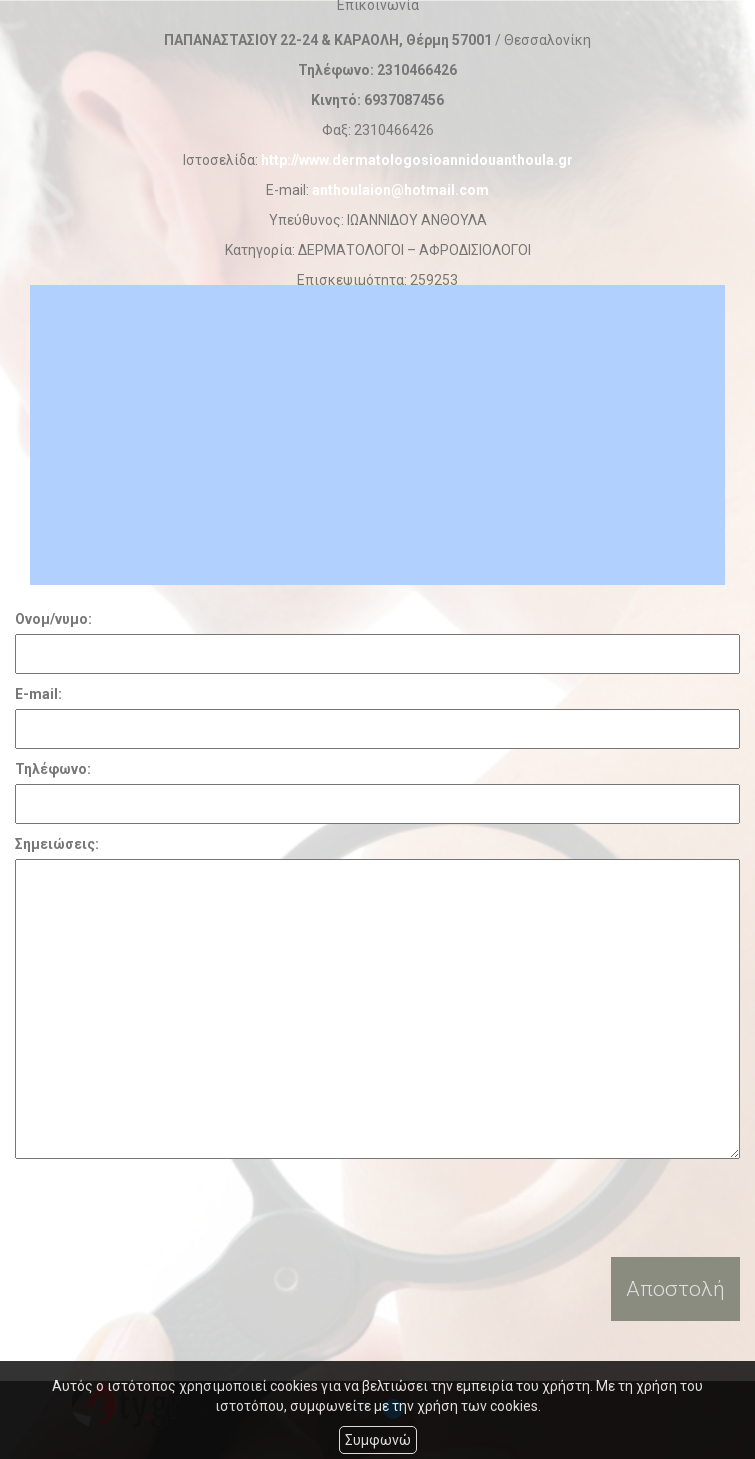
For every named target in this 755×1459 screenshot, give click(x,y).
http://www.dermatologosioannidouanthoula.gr (417, 160)
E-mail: (38, 694)
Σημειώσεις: (57, 844)
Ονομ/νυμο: (53, 619)
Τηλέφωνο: (53, 769)
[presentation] (167, 1208)
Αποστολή (675, 1289)
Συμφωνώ (378, 1440)
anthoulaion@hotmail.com (400, 190)
